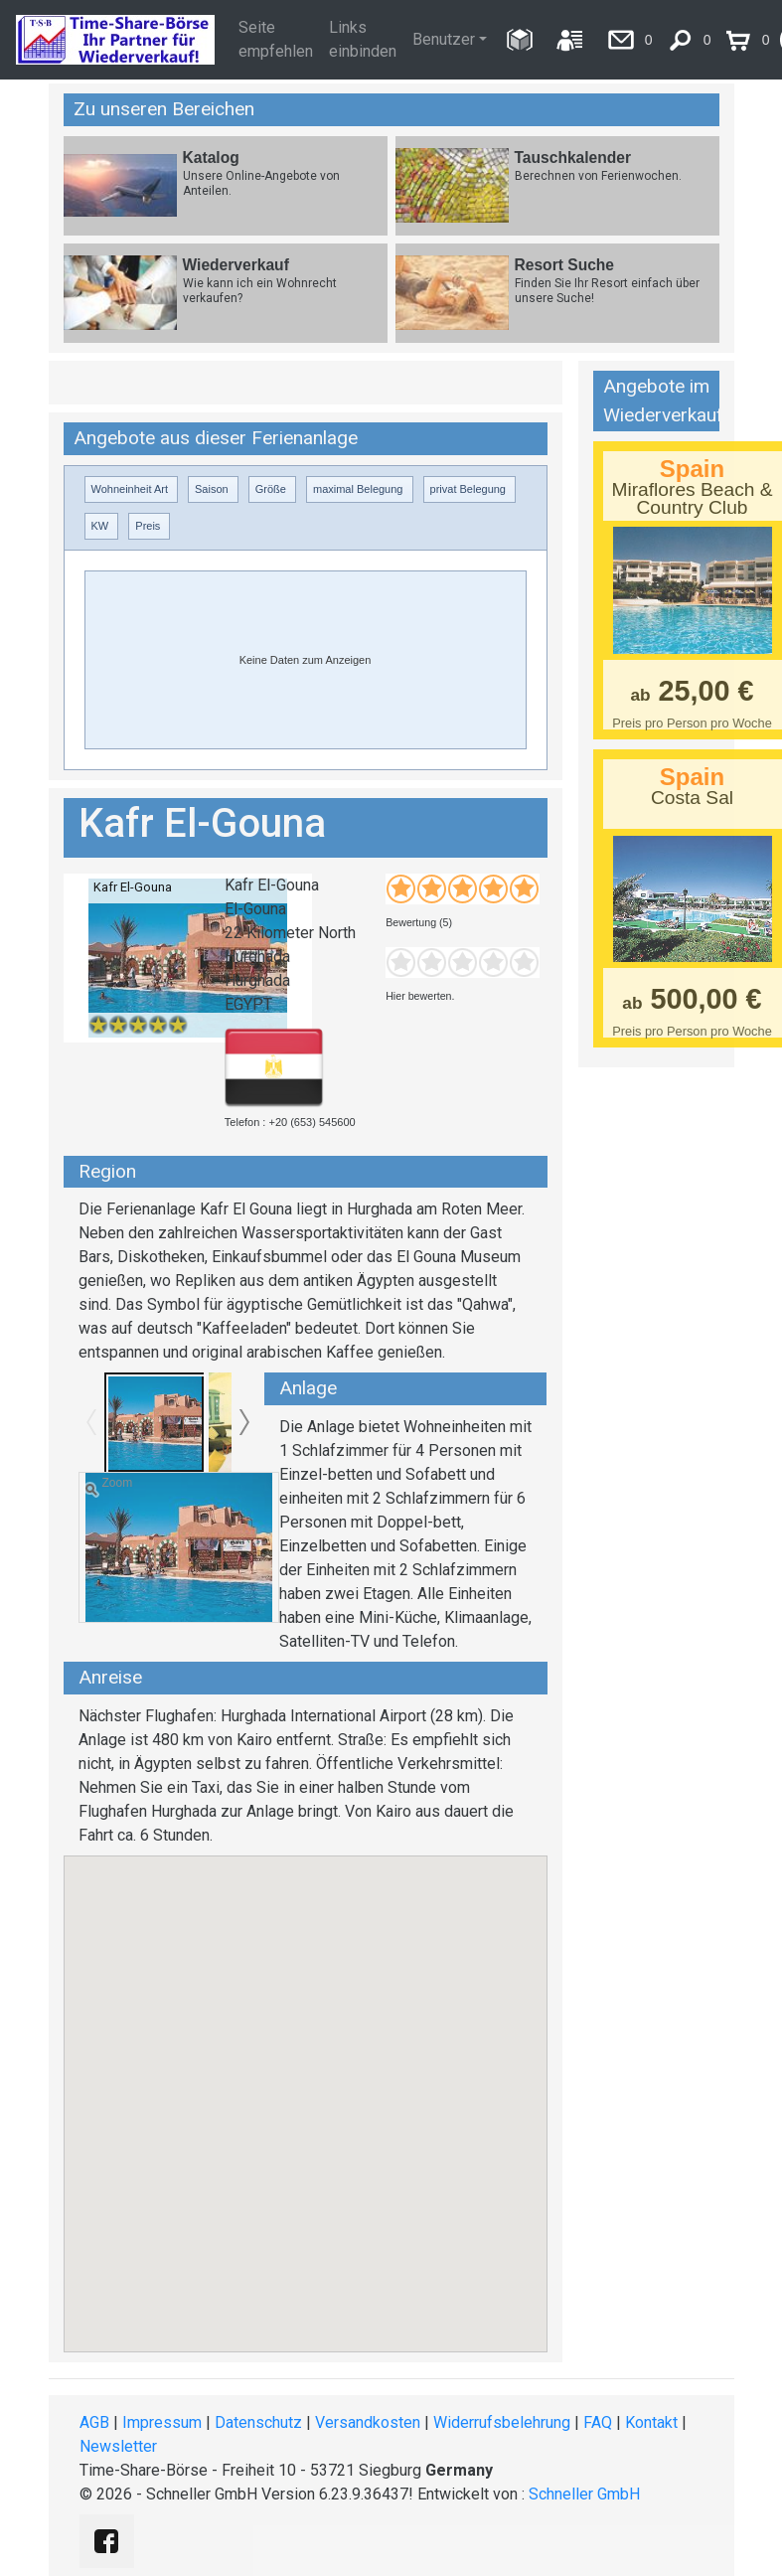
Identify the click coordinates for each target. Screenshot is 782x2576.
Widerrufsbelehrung (501, 2422)
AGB (94, 2422)
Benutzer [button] (443, 39)
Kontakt (651, 2422)
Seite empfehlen (275, 39)
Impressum (162, 2422)
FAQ (597, 2422)
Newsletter (118, 2446)
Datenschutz (258, 2422)
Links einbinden (362, 39)
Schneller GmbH (584, 2494)
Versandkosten (367, 2422)
